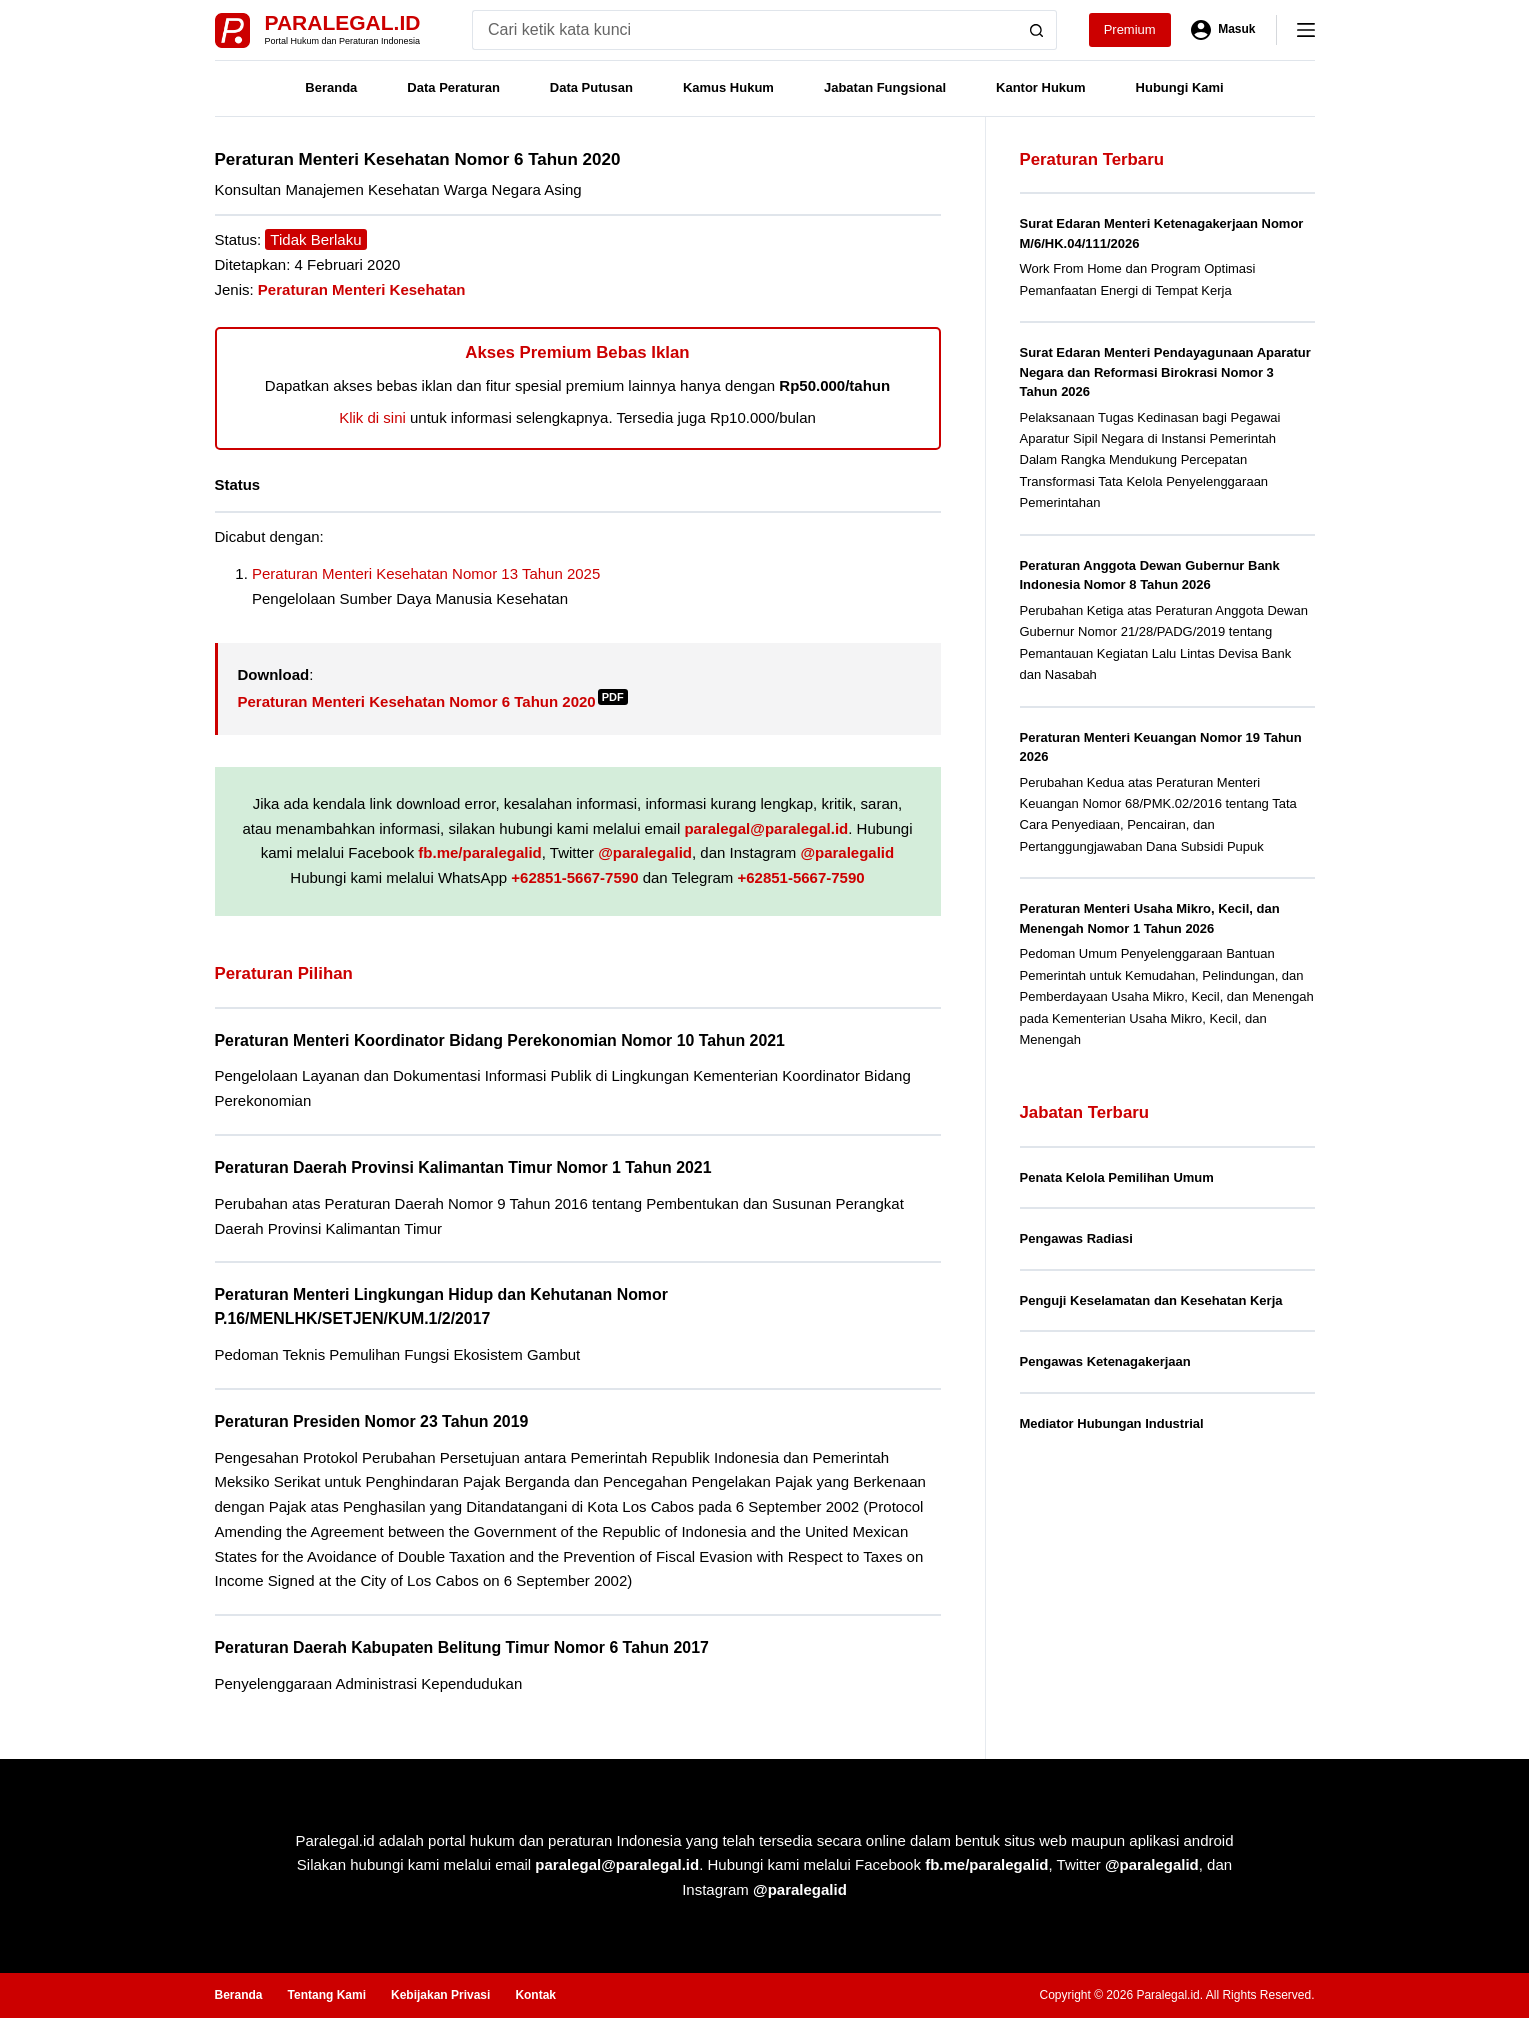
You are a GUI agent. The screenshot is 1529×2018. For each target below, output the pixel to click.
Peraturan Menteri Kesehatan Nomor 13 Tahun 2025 (426, 573)
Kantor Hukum (1041, 87)
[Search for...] (744, 30)
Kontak (535, 1995)
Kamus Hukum (728, 87)
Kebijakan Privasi (440, 1995)
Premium (1130, 29)
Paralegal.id (343, 22)
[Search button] (1037, 30)
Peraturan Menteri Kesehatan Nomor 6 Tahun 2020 (433, 701)
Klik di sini (372, 417)
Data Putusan (591, 87)
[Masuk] (1223, 30)
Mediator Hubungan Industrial (1112, 1423)
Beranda (331, 87)
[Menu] (1306, 30)
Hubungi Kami (1180, 87)
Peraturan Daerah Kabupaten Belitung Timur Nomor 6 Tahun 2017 (462, 1647)
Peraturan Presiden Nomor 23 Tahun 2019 (372, 1421)
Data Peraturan (453, 87)
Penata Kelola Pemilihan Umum (1117, 1177)
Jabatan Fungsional (885, 87)
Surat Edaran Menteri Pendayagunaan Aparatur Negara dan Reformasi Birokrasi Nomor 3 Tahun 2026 (1165, 372)
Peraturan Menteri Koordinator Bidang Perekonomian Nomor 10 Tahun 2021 (500, 1040)
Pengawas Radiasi (1076, 1238)
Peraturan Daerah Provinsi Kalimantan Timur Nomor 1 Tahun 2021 (463, 1167)
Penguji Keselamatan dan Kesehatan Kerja (1151, 1300)
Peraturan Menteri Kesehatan (362, 289)
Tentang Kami (327, 1995)
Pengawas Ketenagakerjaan (1105, 1361)
